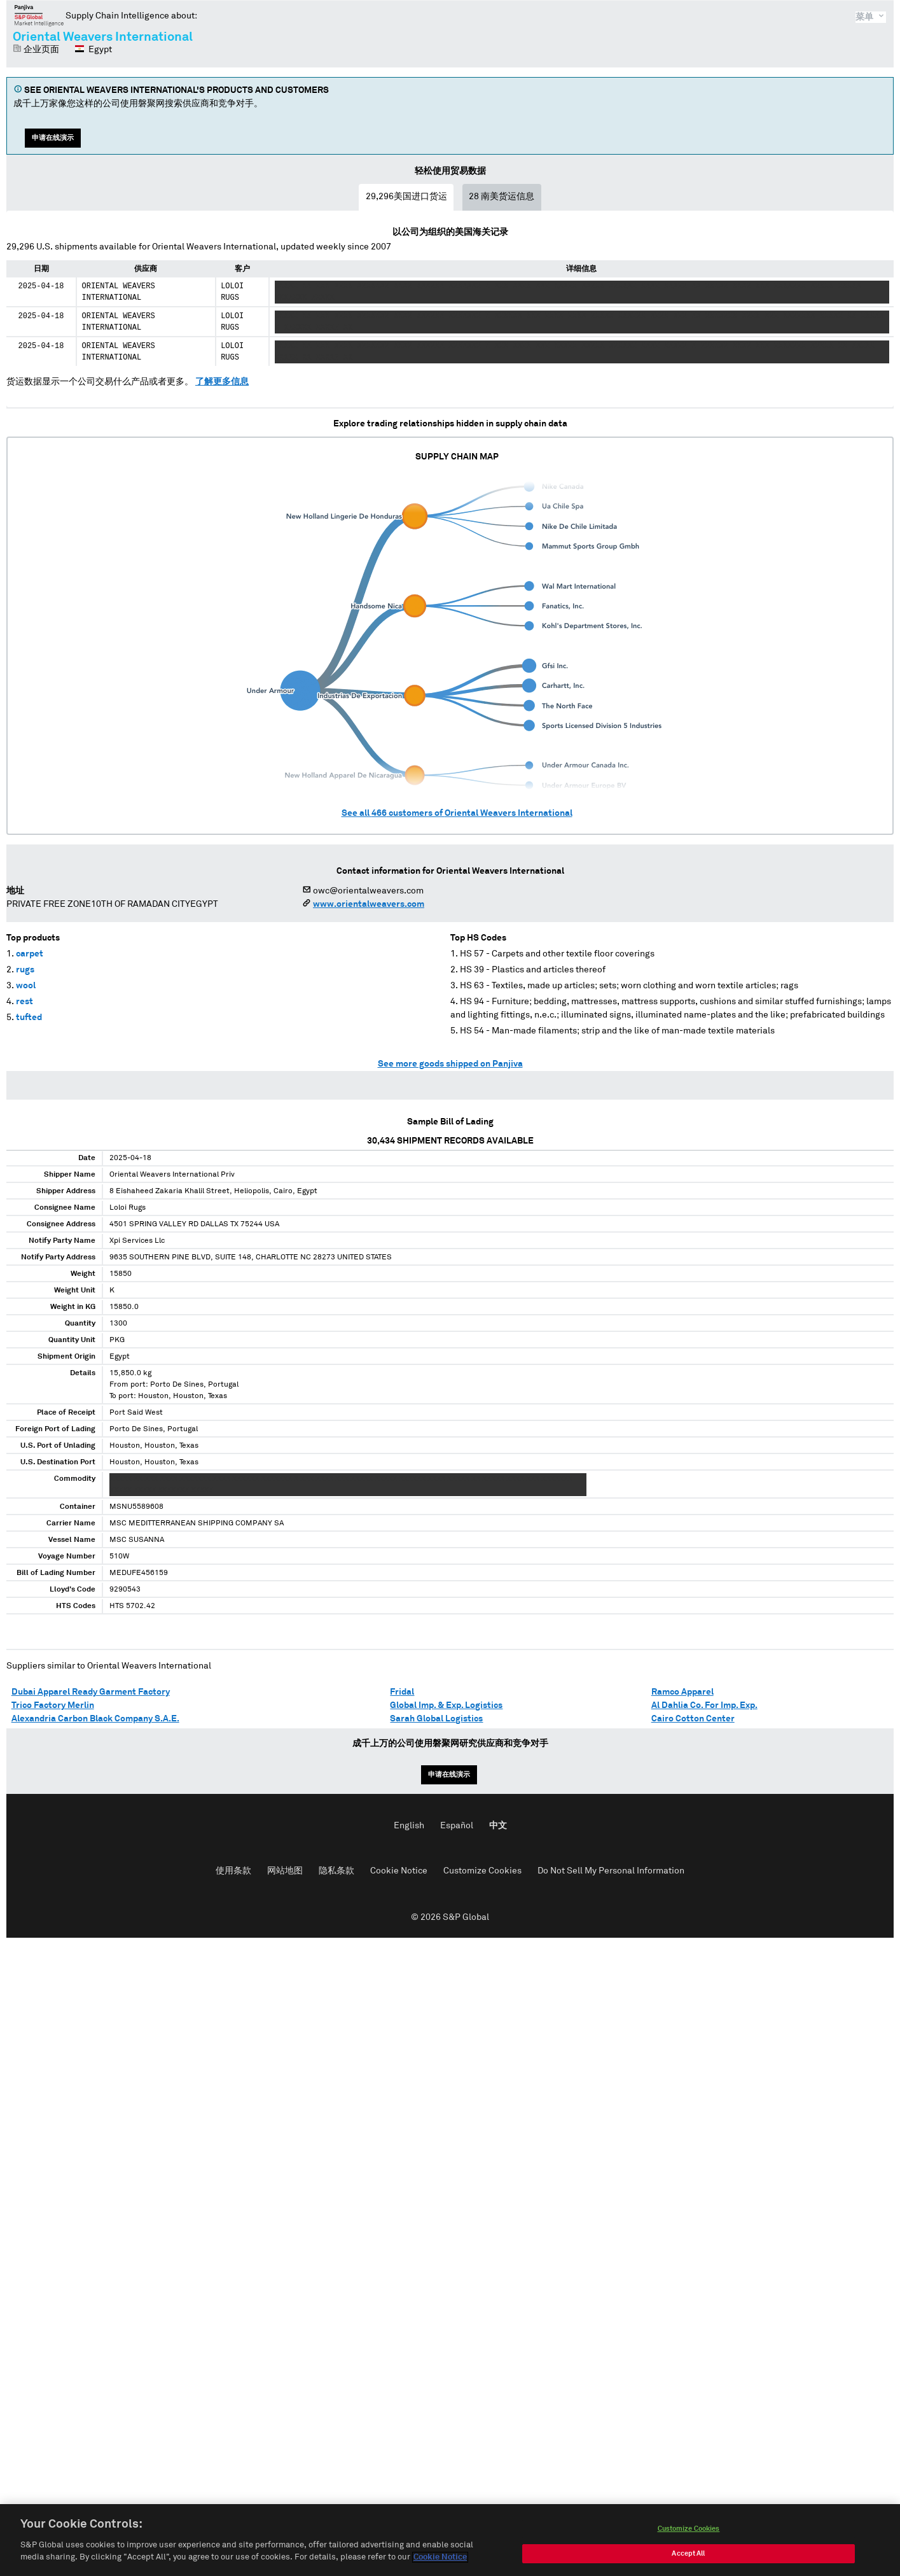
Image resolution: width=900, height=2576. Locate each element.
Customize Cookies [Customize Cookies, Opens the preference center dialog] (689, 2531)
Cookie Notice (398, 1870)
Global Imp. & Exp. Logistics (446, 1705)
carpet (29, 953)
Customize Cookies (482, 1870)
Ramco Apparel (682, 1692)
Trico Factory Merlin (52, 1705)
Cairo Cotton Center (693, 1718)
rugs (25, 969)
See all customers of (457, 813)
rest (24, 1001)
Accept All (688, 2555)
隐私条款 (336, 1870)
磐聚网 (39, 15)
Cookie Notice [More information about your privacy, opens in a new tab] (440, 2560)
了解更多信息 (222, 381)
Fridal (402, 1692)
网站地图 (285, 1870)
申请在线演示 (53, 137)
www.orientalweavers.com (368, 904)
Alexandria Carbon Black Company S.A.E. (95, 1718)
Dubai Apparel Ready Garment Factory (90, 1692)
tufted (29, 1017)
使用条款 (233, 1870)
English (409, 1825)
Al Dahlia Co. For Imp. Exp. (704, 1705)
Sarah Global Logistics (436, 1718)
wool (26, 985)
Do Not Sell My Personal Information (610, 1870)
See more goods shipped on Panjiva (450, 1064)
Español (456, 1825)
